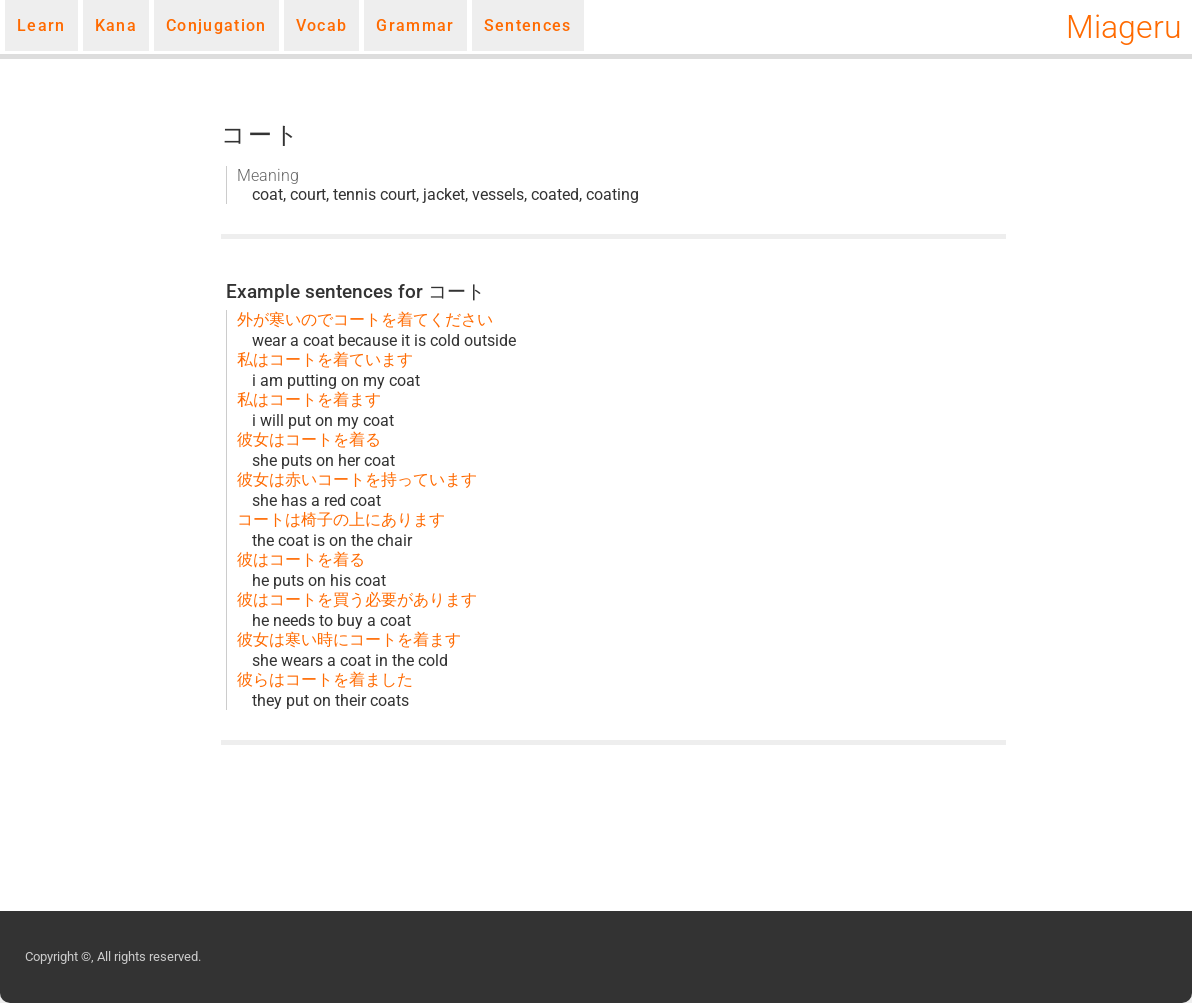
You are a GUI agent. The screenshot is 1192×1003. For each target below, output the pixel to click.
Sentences (528, 25)
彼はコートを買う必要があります (357, 599)
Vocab (322, 25)
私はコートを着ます (309, 399)
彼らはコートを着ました (325, 679)
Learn (41, 25)
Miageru (1124, 27)
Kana (116, 25)
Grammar (415, 25)
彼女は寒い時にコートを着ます (349, 639)
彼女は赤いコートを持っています (357, 479)
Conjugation (216, 25)
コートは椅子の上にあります (341, 519)
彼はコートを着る (301, 559)
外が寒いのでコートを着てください (365, 319)
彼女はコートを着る (309, 439)
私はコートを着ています (325, 359)
